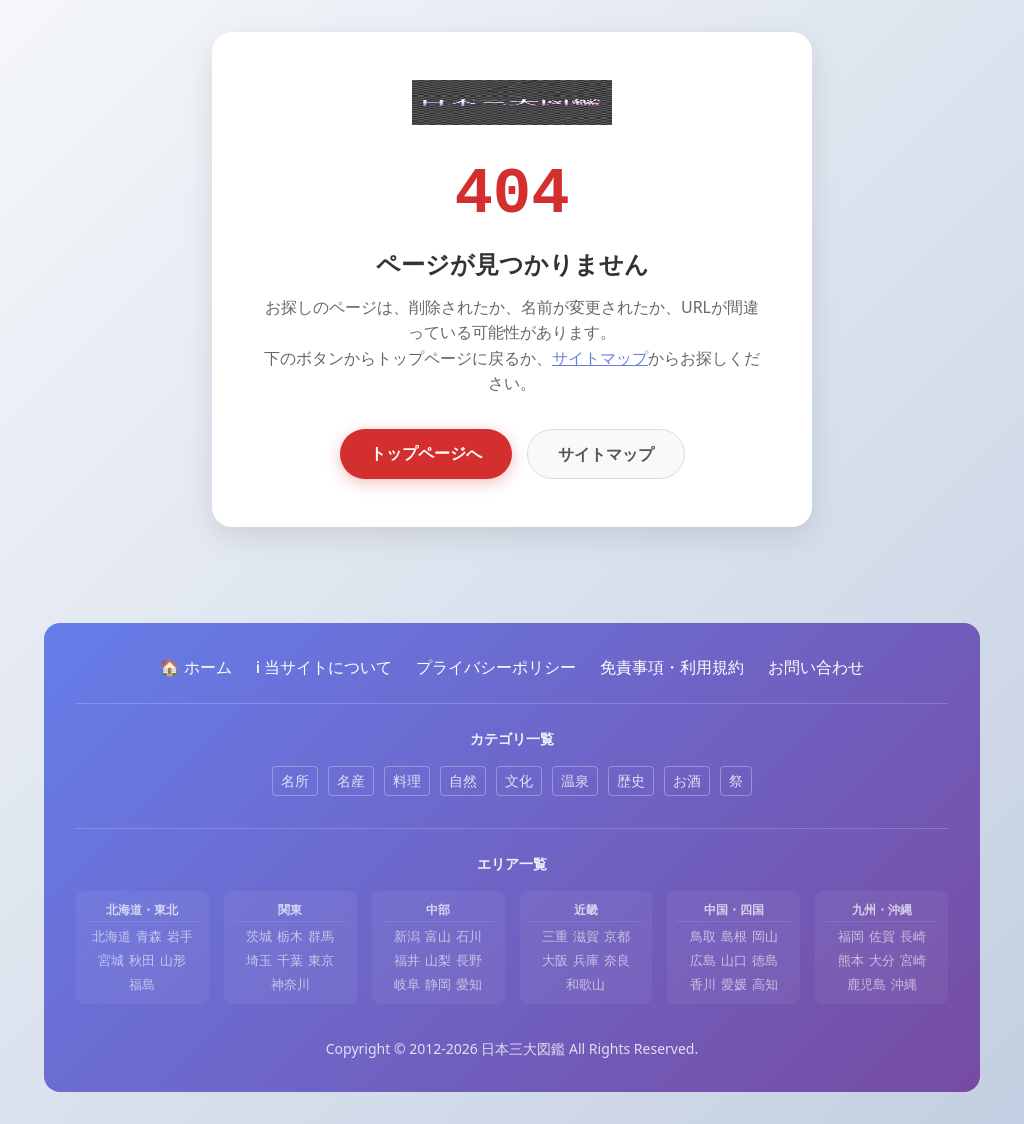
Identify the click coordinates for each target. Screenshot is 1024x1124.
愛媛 (734, 984)
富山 (438, 936)
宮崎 (913, 960)
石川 (469, 936)
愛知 (469, 984)
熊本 (851, 960)
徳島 (765, 960)
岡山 (765, 936)
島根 (734, 936)
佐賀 (882, 936)
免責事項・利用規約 (672, 667)
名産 (351, 780)
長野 (469, 960)
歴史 (631, 780)
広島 (703, 960)
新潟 (407, 936)
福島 (142, 984)
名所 (295, 780)
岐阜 (407, 984)
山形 (173, 960)
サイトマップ (600, 358)
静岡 (438, 984)
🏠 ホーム (196, 667)
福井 (407, 960)
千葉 (290, 960)
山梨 (438, 960)
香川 (703, 984)
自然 (463, 780)
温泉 (575, 780)
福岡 (851, 936)
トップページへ (426, 453)
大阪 (555, 960)
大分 (882, 960)
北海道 (111, 936)
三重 (555, 936)
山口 (734, 960)
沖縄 (904, 984)
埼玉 (259, 960)
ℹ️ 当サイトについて (324, 667)
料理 (407, 780)
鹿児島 (866, 984)
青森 (149, 936)
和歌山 (585, 984)
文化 (519, 780)
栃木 (290, 936)
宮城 (111, 960)
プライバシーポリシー (496, 667)
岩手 (180, 936)
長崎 (913, 936)
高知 (765, 984)
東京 (321, 960)
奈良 (617, 960)
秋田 (142, 960)
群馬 (321, 936)
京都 (617, 936)
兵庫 (586, 960)
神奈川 (290, 984)
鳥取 (703, 936)
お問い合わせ (816, 667)
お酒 (687, 780)
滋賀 (586, 936)
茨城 (259, 936)
